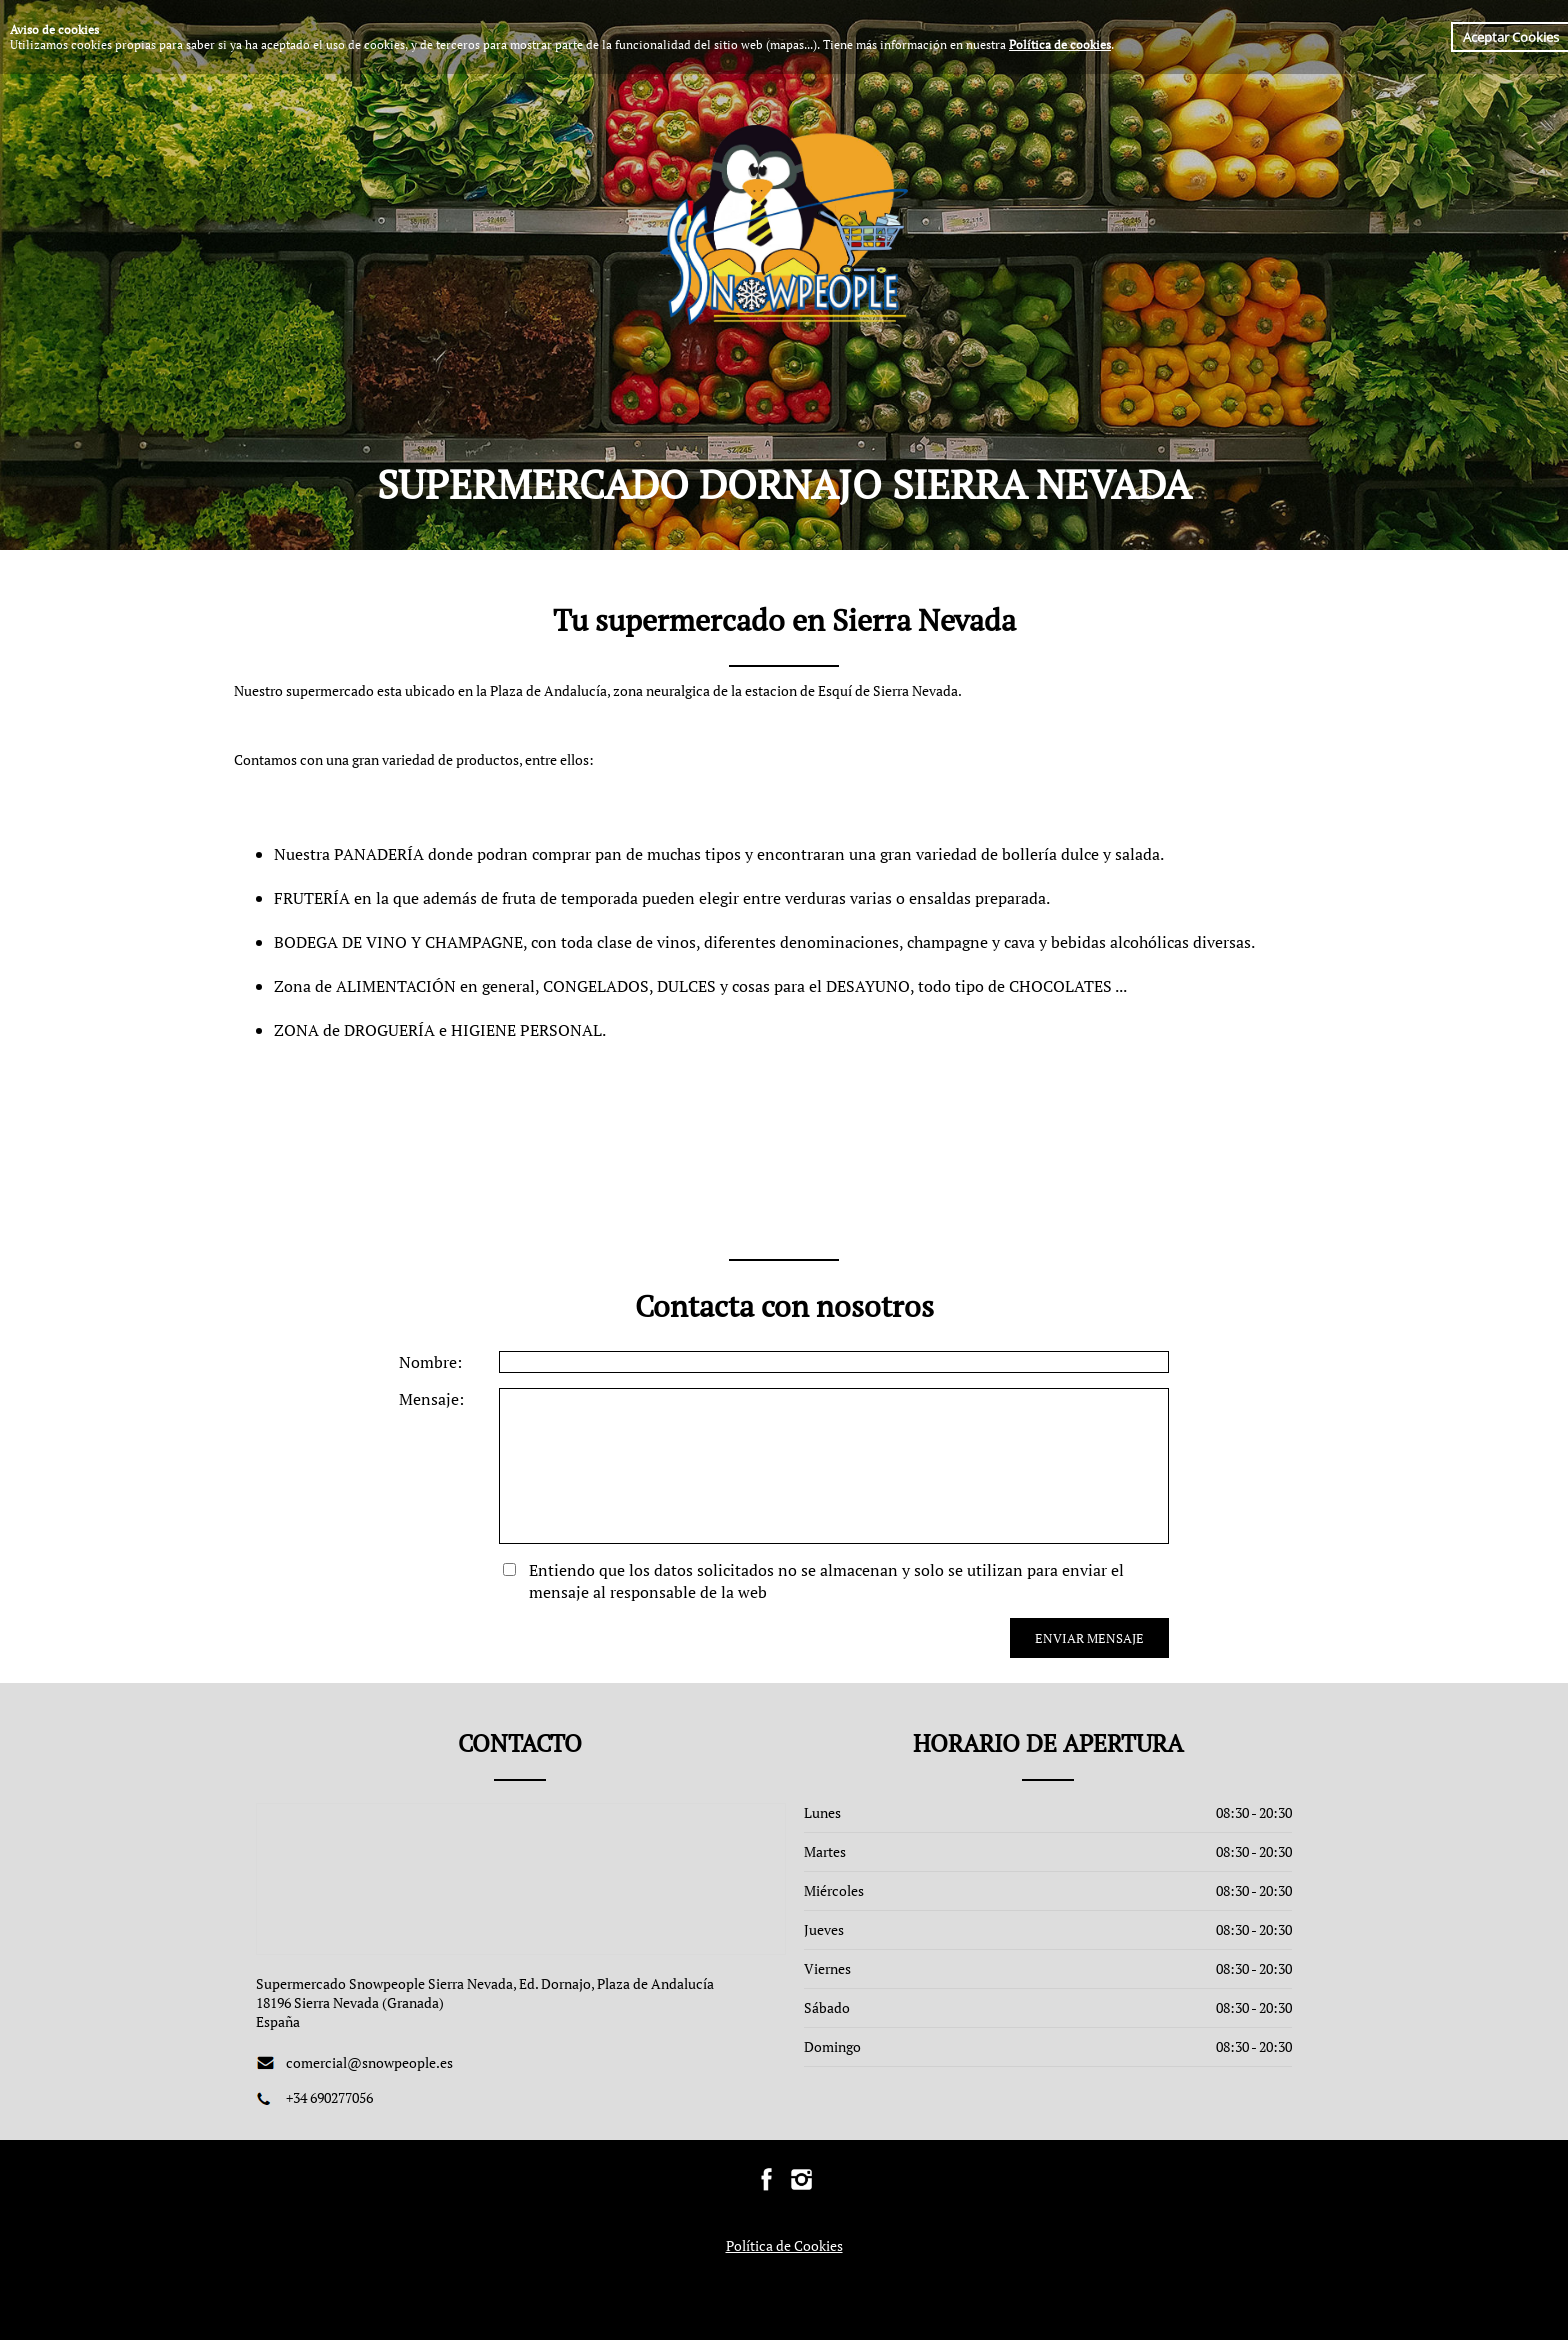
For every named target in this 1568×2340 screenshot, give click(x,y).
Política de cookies (1060, 44)
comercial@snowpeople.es (369, 2062)
